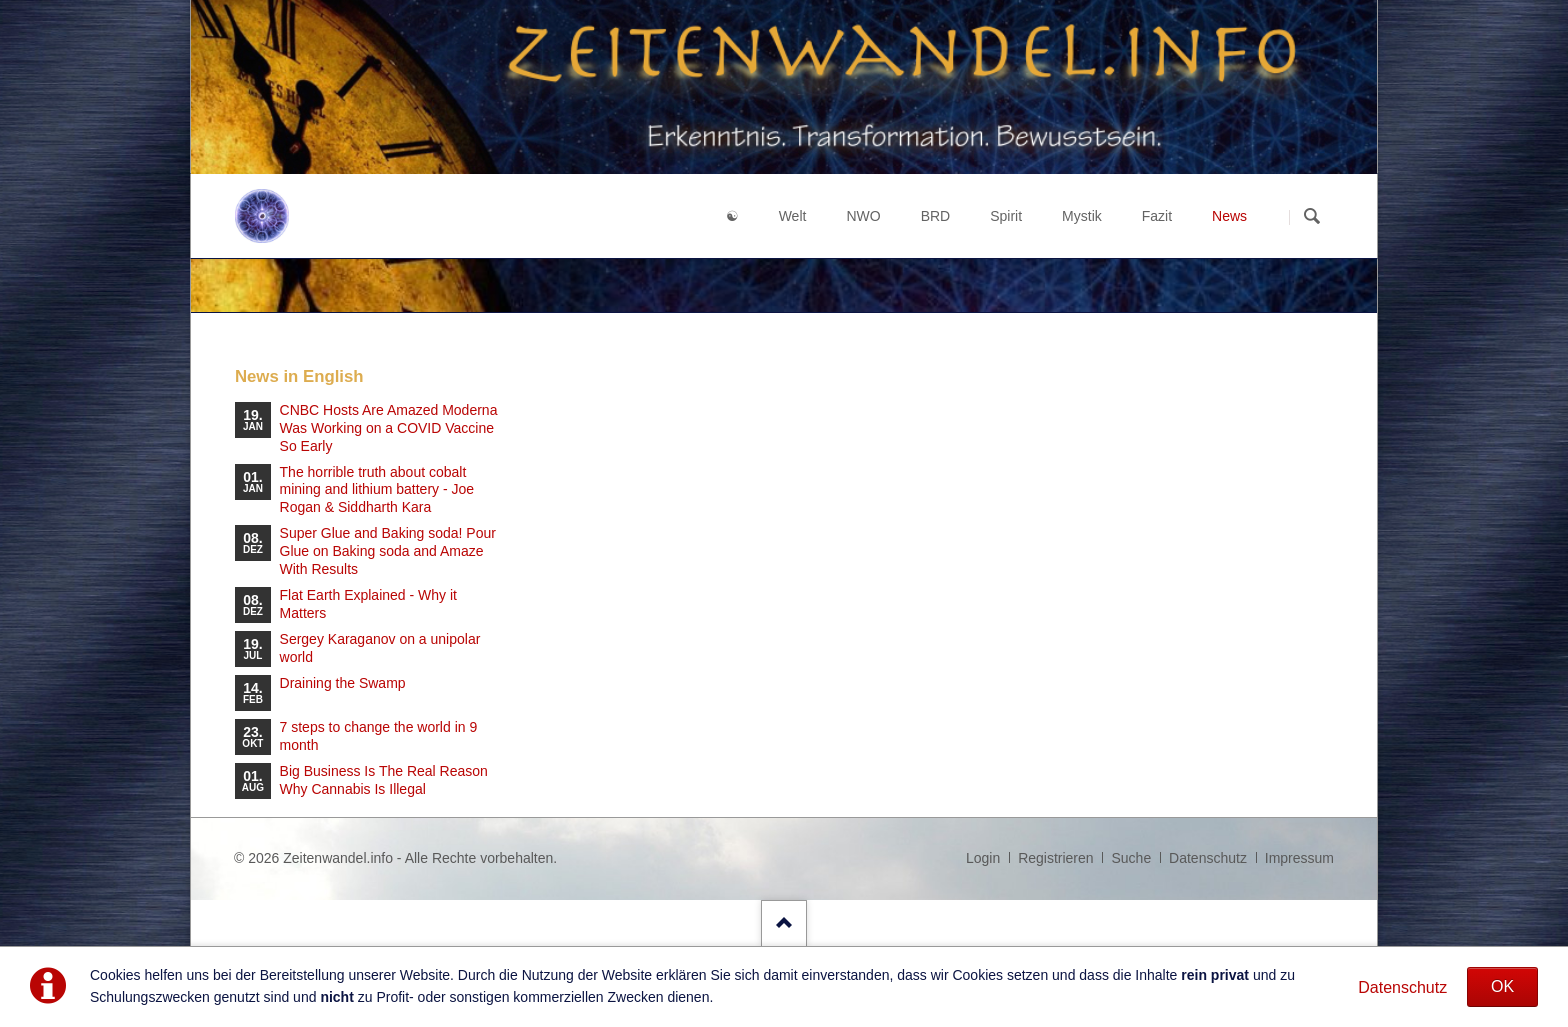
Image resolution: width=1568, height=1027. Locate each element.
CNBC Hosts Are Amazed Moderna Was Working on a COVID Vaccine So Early (389, 428)
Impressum (1299, 858)
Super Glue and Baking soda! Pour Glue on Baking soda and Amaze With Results (388, 551)
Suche (1131, 858)
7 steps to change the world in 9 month (379, 736)
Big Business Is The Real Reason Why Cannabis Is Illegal (384, 780)
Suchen (1312, 217)
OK (1502, 986)
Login (983, 858)
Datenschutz (1402, 987)
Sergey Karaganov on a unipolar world (380, 648)
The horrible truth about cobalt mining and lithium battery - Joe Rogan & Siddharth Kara (377, 490)
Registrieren (1055, 858)
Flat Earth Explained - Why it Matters (368, 604)
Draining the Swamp (343, 683)
